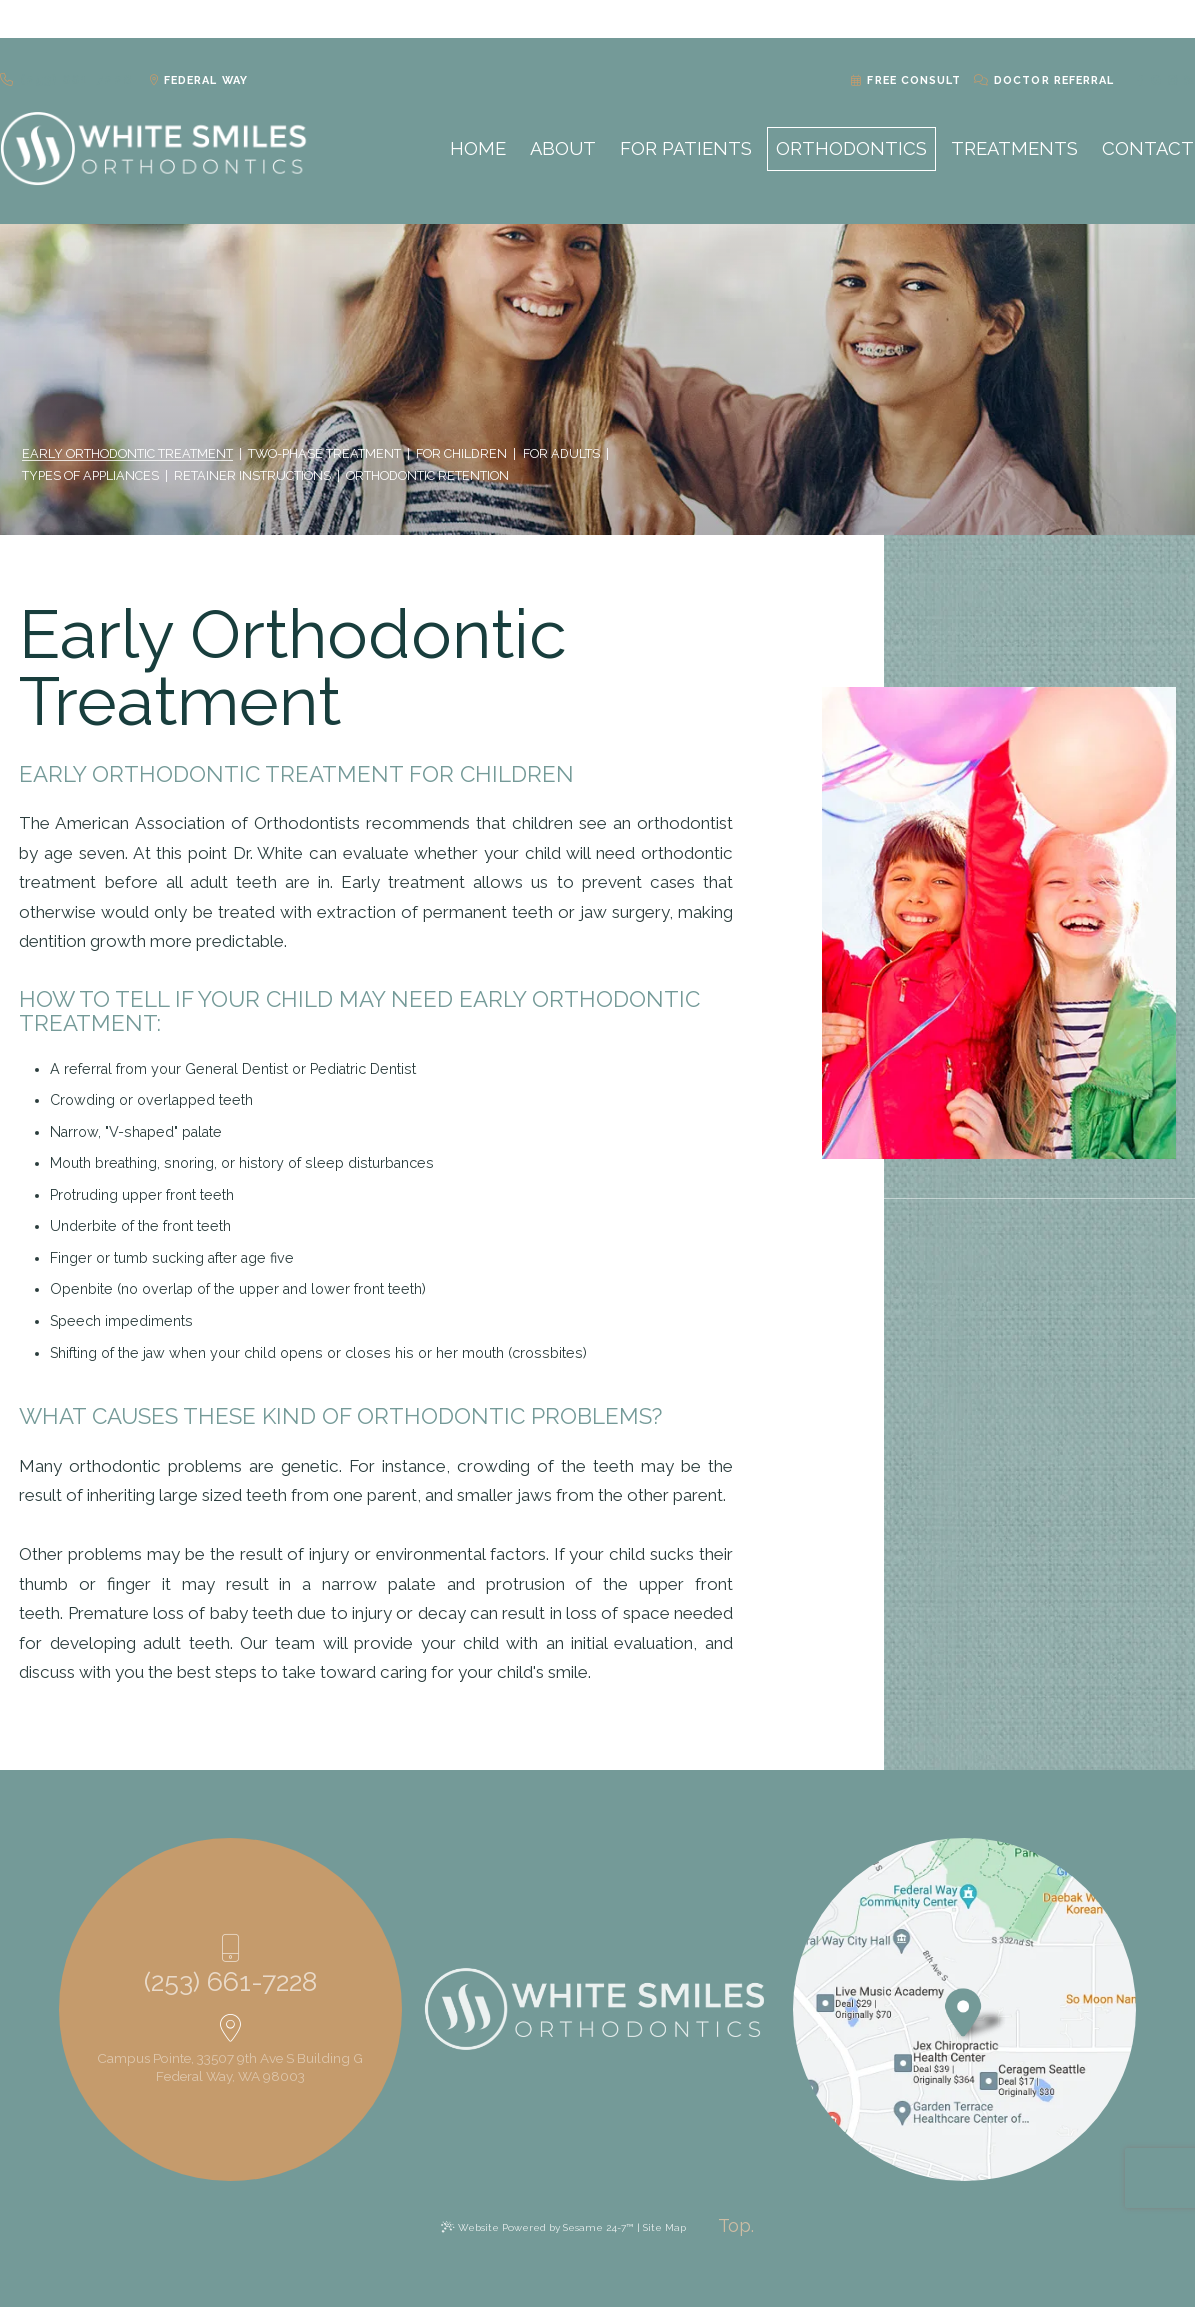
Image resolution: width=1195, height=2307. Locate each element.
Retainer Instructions (252, 476)
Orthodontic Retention (427, 476)
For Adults (561, 454)
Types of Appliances (90, 476)
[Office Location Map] (963, 2006)
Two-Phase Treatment (324, 454)
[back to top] (736, 2226)
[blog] (1169, 20)
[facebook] (1118, 20)
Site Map (664, 2227)
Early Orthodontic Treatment (127, 454)
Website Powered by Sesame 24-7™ (545, 2227)
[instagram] (1151, 20)
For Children (461, 454)
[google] (1134, 20)
